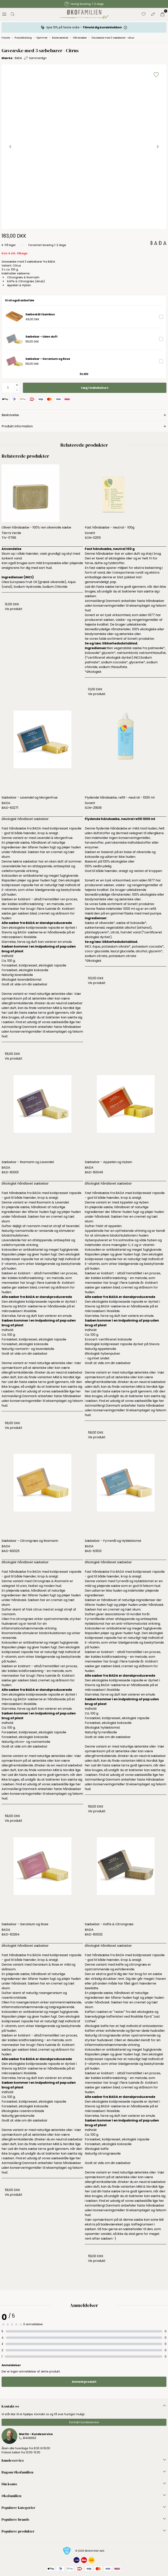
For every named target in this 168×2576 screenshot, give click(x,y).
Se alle (84, 373)
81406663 (29, 2438)
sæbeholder (133, 2229)
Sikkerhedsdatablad (119, 643)
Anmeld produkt (84, 2382)
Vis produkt (13, 609)
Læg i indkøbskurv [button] (94, 388)
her (5, 1012)
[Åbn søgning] (13, 14)
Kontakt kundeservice (84, 2422)
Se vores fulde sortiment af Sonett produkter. (120, 638)
